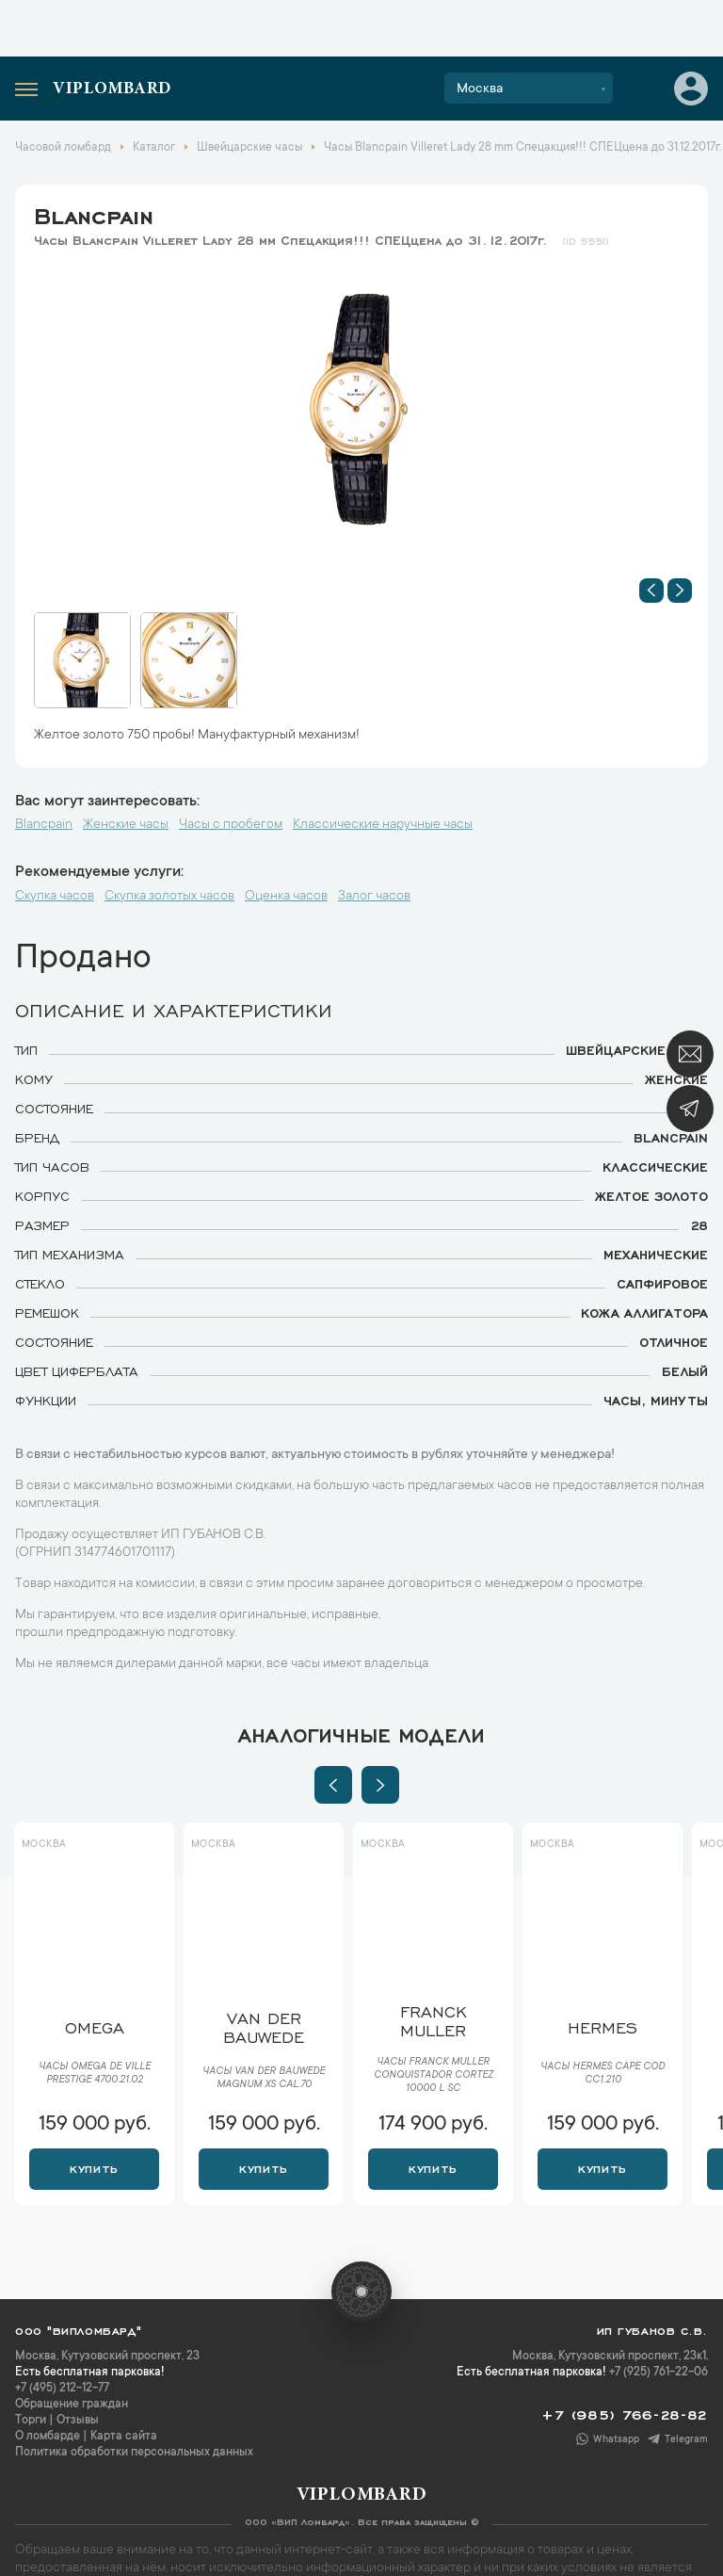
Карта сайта (123, 2436)
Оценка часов (286, 896)
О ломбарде (47, 2436)
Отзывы (77, 2420)
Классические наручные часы (383, 825)
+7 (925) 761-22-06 (658, 2372)
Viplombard (112, 89)
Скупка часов (54, 896)
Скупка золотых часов (169, 896)
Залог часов (374, 896)
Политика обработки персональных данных (134, 2452)
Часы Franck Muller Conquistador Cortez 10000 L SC (433, 2076)
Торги (30, 2420)
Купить (94, 2167)
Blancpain (93, 213)
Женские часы (126, 825)
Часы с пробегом (230, 825)
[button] (651, 590)
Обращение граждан (71, 2404)
